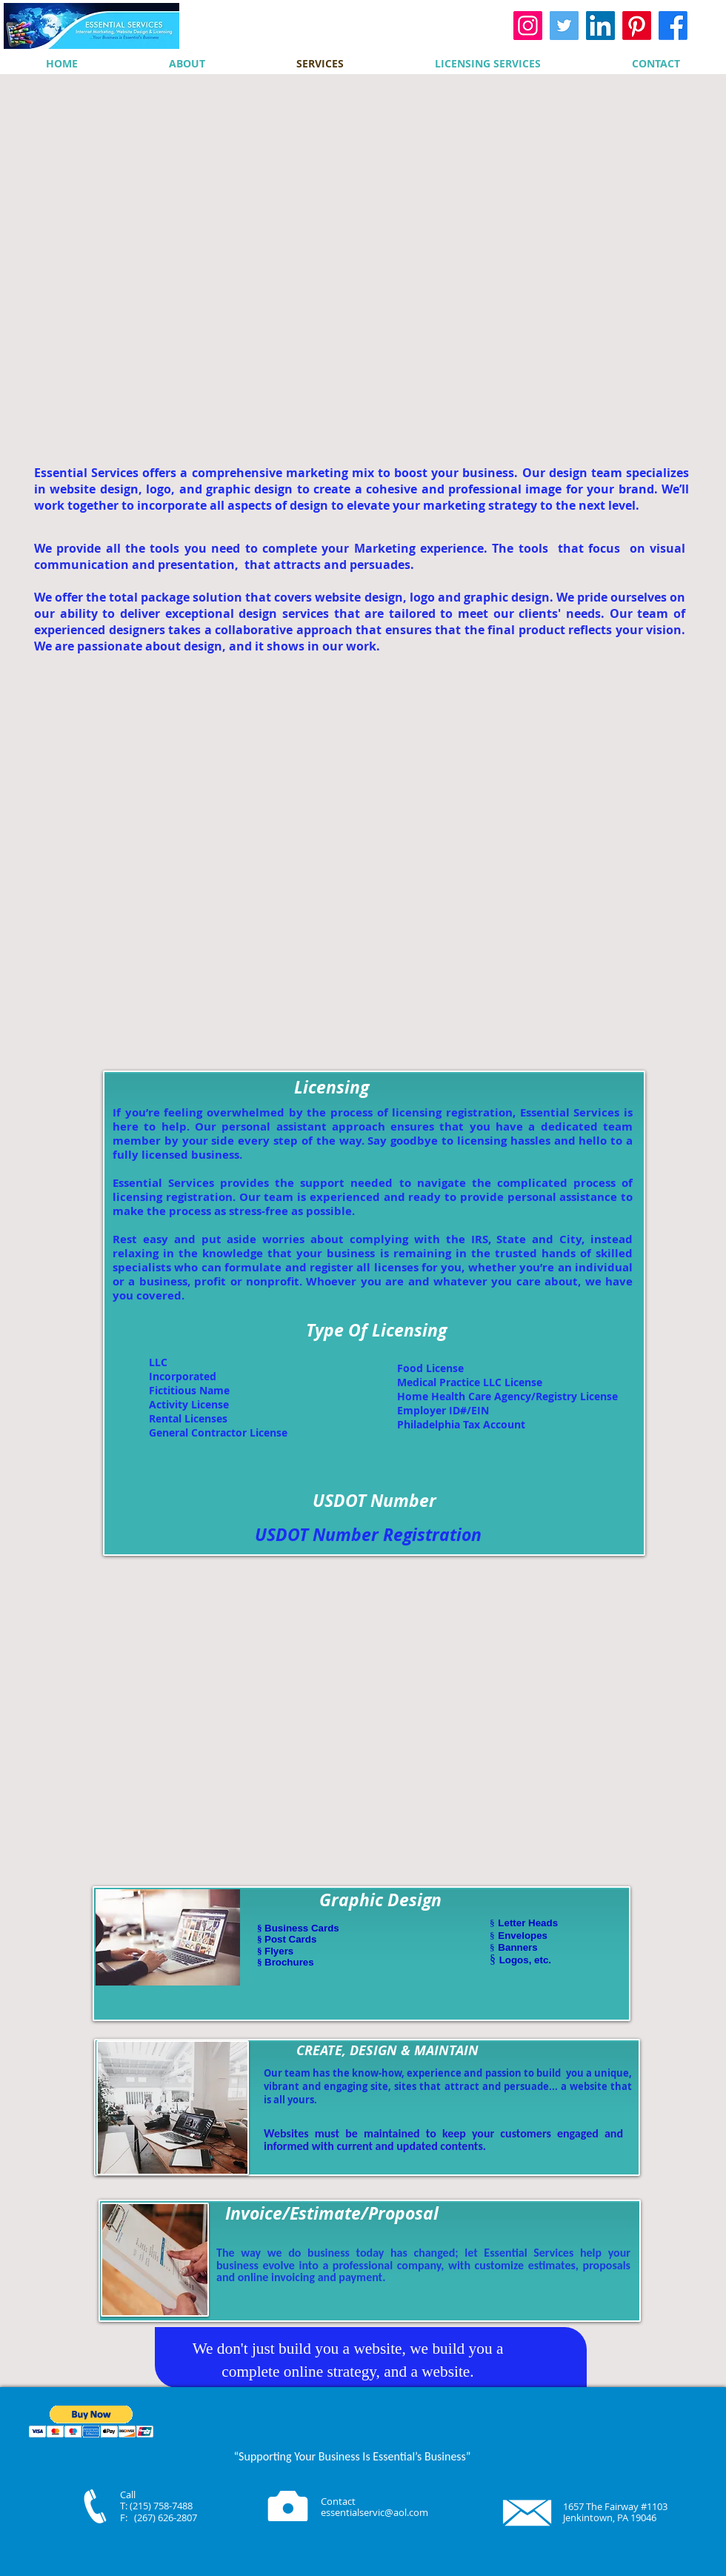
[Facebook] (673, 25)
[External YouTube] (364, 268)
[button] (91, 2421)
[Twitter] (564, 25)
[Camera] (288, 2506)
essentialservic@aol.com (374, 2512)
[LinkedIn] (600, 25)
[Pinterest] (636, 25)
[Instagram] (527, 25)
